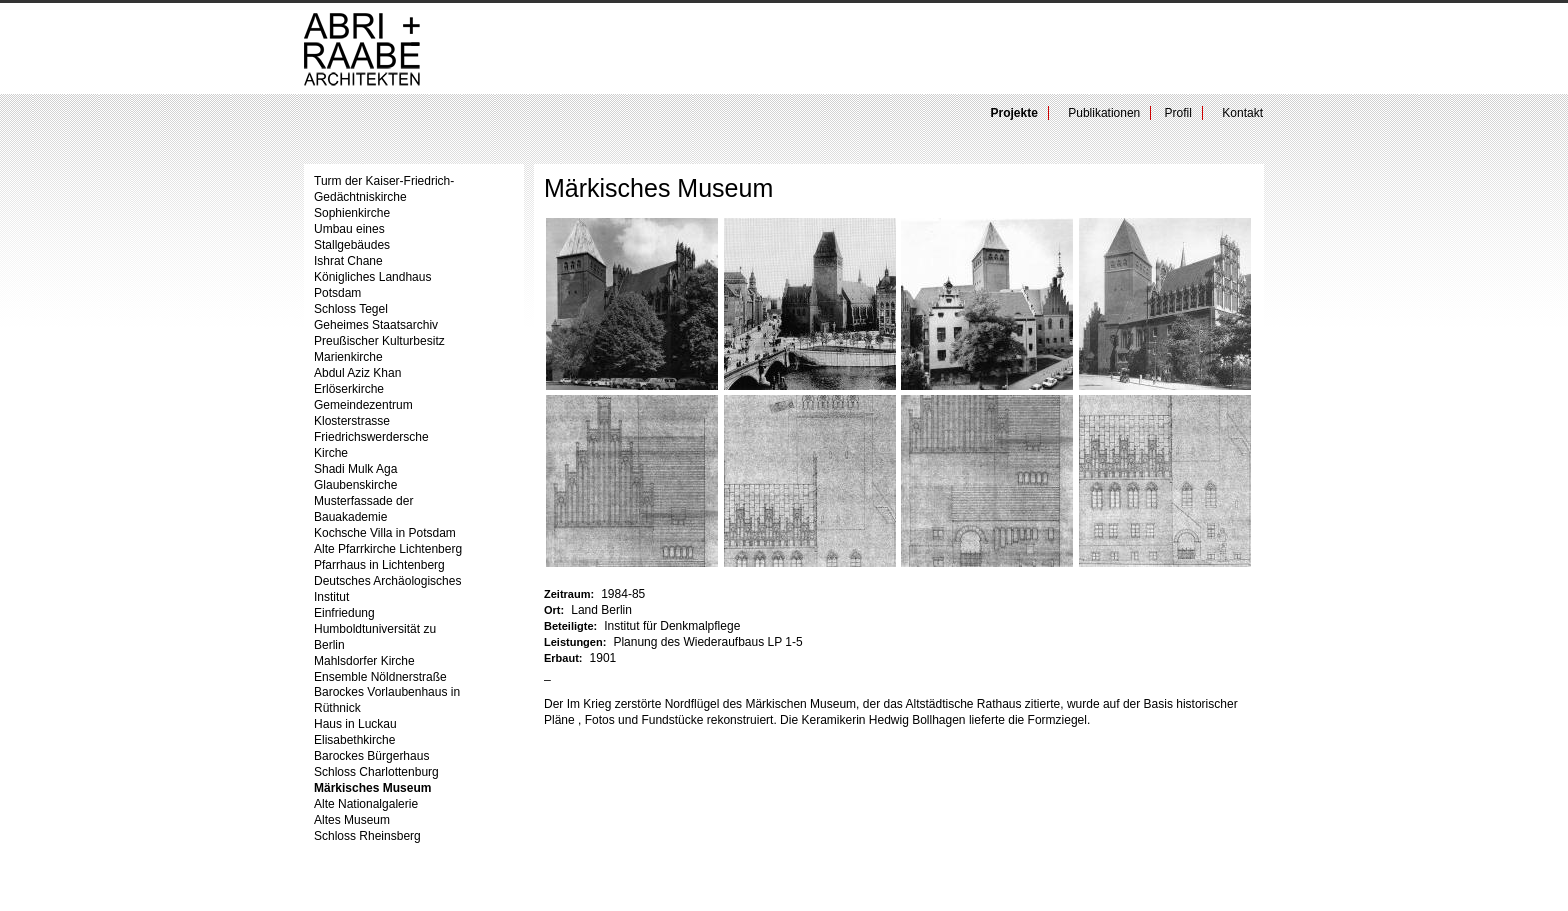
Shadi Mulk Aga (355, 469)
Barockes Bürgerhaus (371, 756)
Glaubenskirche (355, 485)
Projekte (1014, 113)
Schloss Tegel (351, 309)
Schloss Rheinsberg (367, 836)
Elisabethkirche (354, 740)
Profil (1178, 113)
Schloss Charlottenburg (376, 772)
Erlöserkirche (349, 389)
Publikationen (1104, 113)
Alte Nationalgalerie (366, 804)
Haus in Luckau (355, 724)
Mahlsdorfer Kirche (364, 661)
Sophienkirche (352, 213)
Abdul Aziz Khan (357, 373)
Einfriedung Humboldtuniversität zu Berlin (375, 629)
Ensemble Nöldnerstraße (380, 677)
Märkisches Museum (372, 788)
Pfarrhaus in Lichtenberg (379, 565)
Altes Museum (352, 820)
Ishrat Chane (348, 261)
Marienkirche (348, 357)
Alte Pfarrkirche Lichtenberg (388, 549)
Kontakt (1242, 113)
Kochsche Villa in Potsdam (385, 533)
